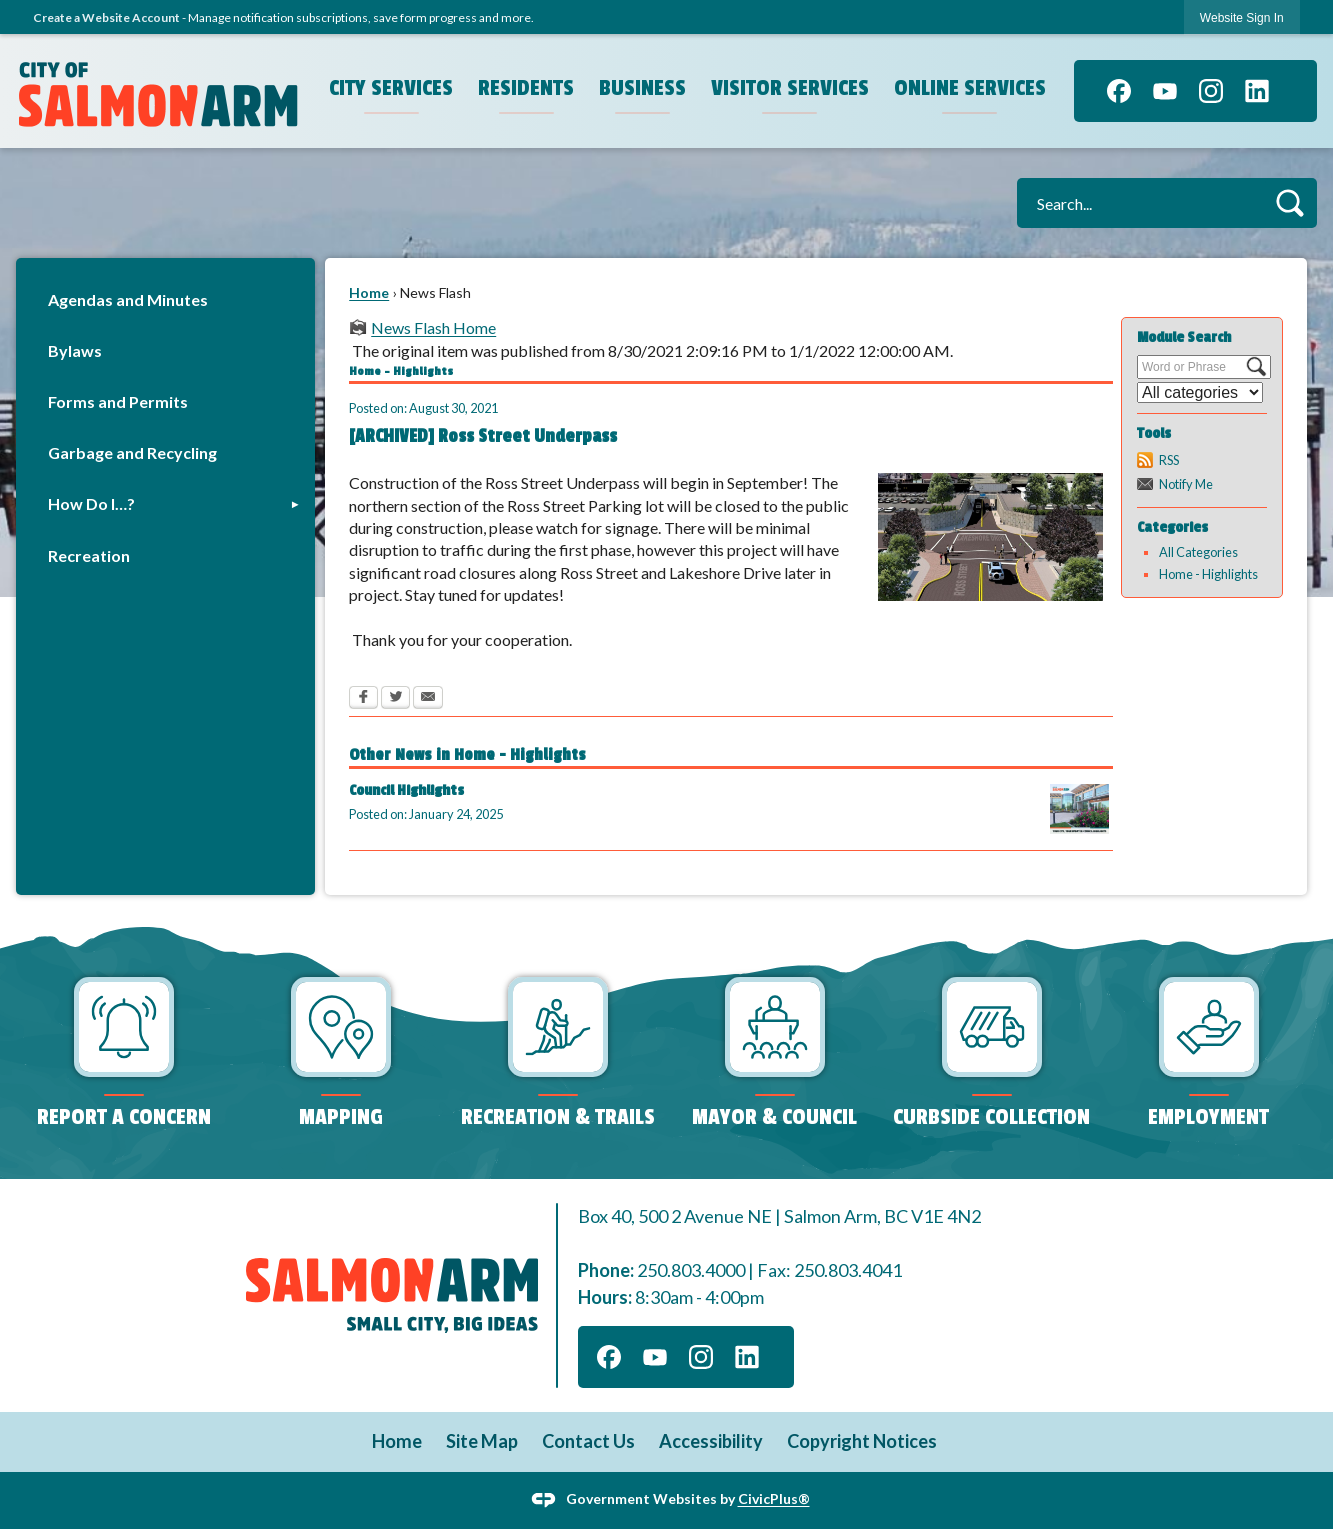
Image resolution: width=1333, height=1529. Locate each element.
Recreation (89, 555)
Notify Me (1186, 484)
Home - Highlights (1208, 574)
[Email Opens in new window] (428, 699)
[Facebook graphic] (1119, 91)
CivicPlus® (774, 1498)
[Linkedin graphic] (1257, 91)
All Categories (1198, 552)
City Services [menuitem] (391, 88)
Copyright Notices (862, 1441)
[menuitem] (165, 299)
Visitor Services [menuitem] (790, 88)
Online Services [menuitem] (970, 88)
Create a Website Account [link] (106, 17)
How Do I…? (91, 503)
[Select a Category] (1200, 392)
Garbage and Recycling (132, 452)
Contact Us (588, 1441)
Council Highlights (406, 790)
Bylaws (75, 350)
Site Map (482, 1441)
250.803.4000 (691, 1270)
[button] (1289, 202)
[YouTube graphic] (1165, 91)
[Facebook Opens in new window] (363, 699)
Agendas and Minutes (128, 299)
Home (369, 292)
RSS (1169, 460)
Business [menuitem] (642, 88)
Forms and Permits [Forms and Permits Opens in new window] (118, 401)
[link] (1242, 17)
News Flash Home (433, 327)
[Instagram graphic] (1211, 91)
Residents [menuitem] (526, 88)
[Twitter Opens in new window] (395, 699)
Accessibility (711, 1441)
